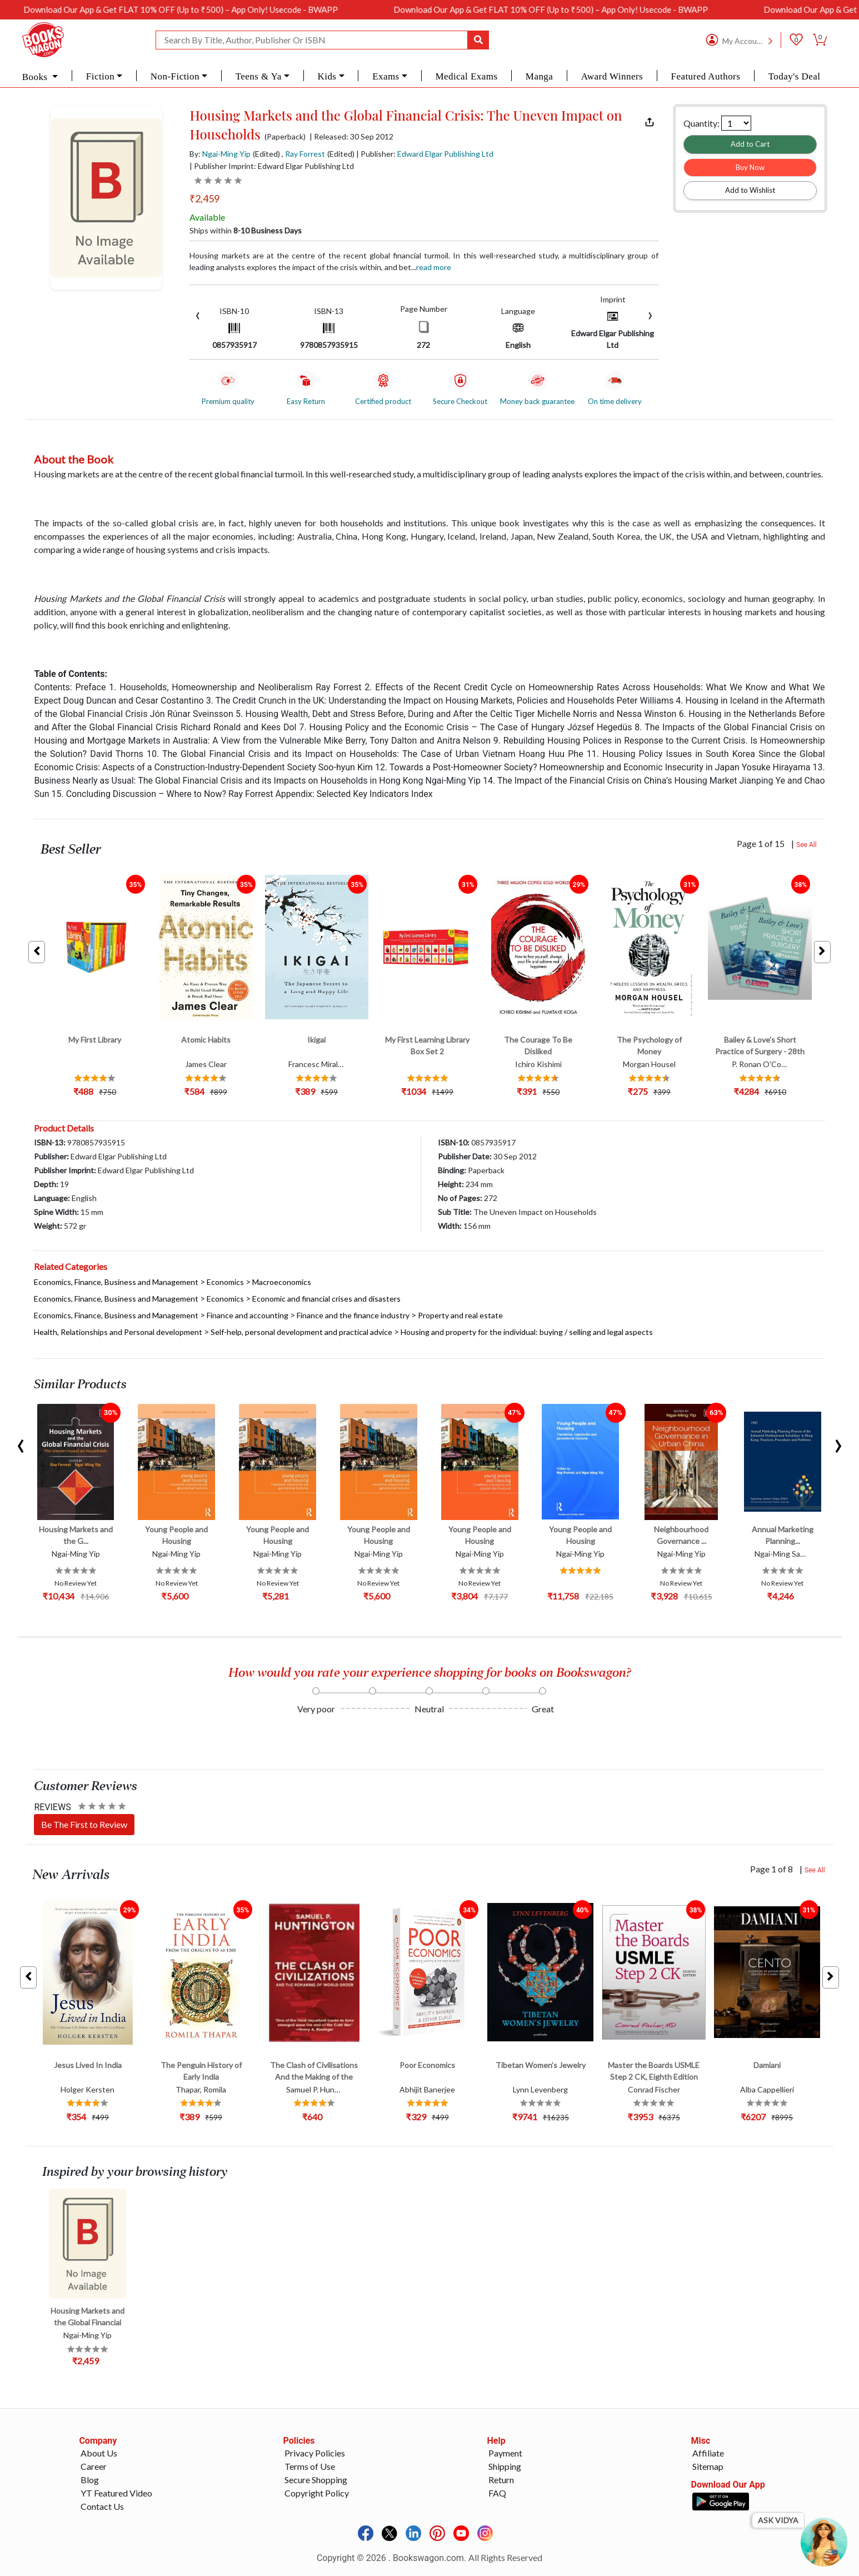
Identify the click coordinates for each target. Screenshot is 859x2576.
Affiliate (708, 2453)
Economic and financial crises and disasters (326, 1298)
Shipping (504, 2466)
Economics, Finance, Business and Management (116, 1282)
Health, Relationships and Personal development (118, 1332)
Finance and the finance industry (353, 1315)
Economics (225, 1282)
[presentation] (197, 314)
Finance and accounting (247, 1315)
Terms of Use (309, 2466)
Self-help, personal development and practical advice (301, 1332)
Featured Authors (706, 76)
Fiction (100, 76)
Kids (326, 76)
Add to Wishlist (750, 190)
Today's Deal (794, 76)
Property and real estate (460, 1315)
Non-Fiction (175, 76)
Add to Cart (750, 143)
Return (501, 2479)
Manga (539, 76)
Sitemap (707, 2466)
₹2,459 (204, 198)
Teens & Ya (259, 76)
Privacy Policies (314, 2453)
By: (220, 153)
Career (94, 2466)
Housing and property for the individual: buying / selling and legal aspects (527, 1332)
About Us (99, 2453)
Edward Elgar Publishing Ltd (445, 153)
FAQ (497, 2493)
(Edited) (266, 153)
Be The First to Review (84, 1824)
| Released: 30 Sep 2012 (351, 136)
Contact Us (102, 2506)
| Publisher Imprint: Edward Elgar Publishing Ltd (271, 166)
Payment (505, 2453)
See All (806, 845)
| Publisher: (424, 153)
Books (36, 77)
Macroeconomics (281, 1282)
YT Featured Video (116, 2493)
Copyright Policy (316, 2493)
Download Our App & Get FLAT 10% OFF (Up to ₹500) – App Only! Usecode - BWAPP (207, 9)
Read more (433, 267)
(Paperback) (285, 136)
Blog (90, 2479)
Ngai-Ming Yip (226, 153)
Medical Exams (466, 76)
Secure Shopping (315, 2479)
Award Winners (612, 76)
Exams (385, 76)
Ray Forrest (305, 153)
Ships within (245, 230)
